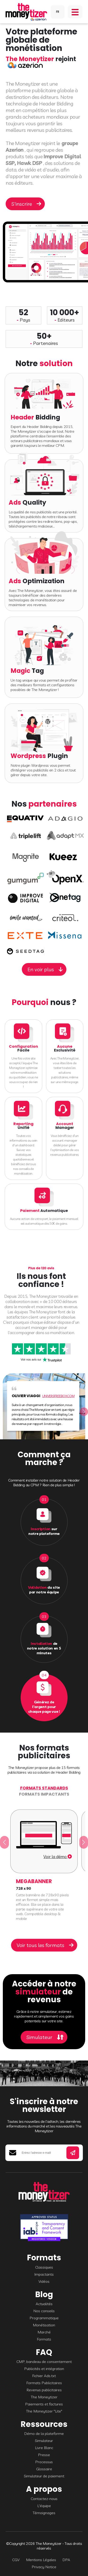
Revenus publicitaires (44, 2390)
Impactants (44, 2274)
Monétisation (44, 2325)
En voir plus (45, 969)
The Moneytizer (44, 2397)
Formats (44, 2339)
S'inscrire (26, 204)
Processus (44, 2461)
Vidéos (44, 2281)
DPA (66, 2559)
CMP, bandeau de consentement (44, 2361)
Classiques (44, 2267)
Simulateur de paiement (44, 2476)
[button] (84, 1420)
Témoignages (44, 2512)
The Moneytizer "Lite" (44, 2411)
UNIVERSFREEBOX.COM (58, 1396)
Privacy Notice (44, 2566)
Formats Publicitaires (44, 2382)
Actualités (44, 2303)
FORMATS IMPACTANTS (44, 1794)
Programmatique (44, 2318)
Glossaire (44, 2469)
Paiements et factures (44, 2404)
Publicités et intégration (44, 2368)
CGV (15, 2559)
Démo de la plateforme (44, 2433)
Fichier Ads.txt (44, 2375)
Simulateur (45, 2037)
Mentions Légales (41, 2559)
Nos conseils (44, 2310)
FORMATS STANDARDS (44, 1788)
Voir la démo (57, 1857)
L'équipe (44, 2505)
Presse (44, 2454)
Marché (44, 2332)
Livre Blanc (44, 2447)
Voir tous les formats (45, 1945)
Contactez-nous (44, 2498)
